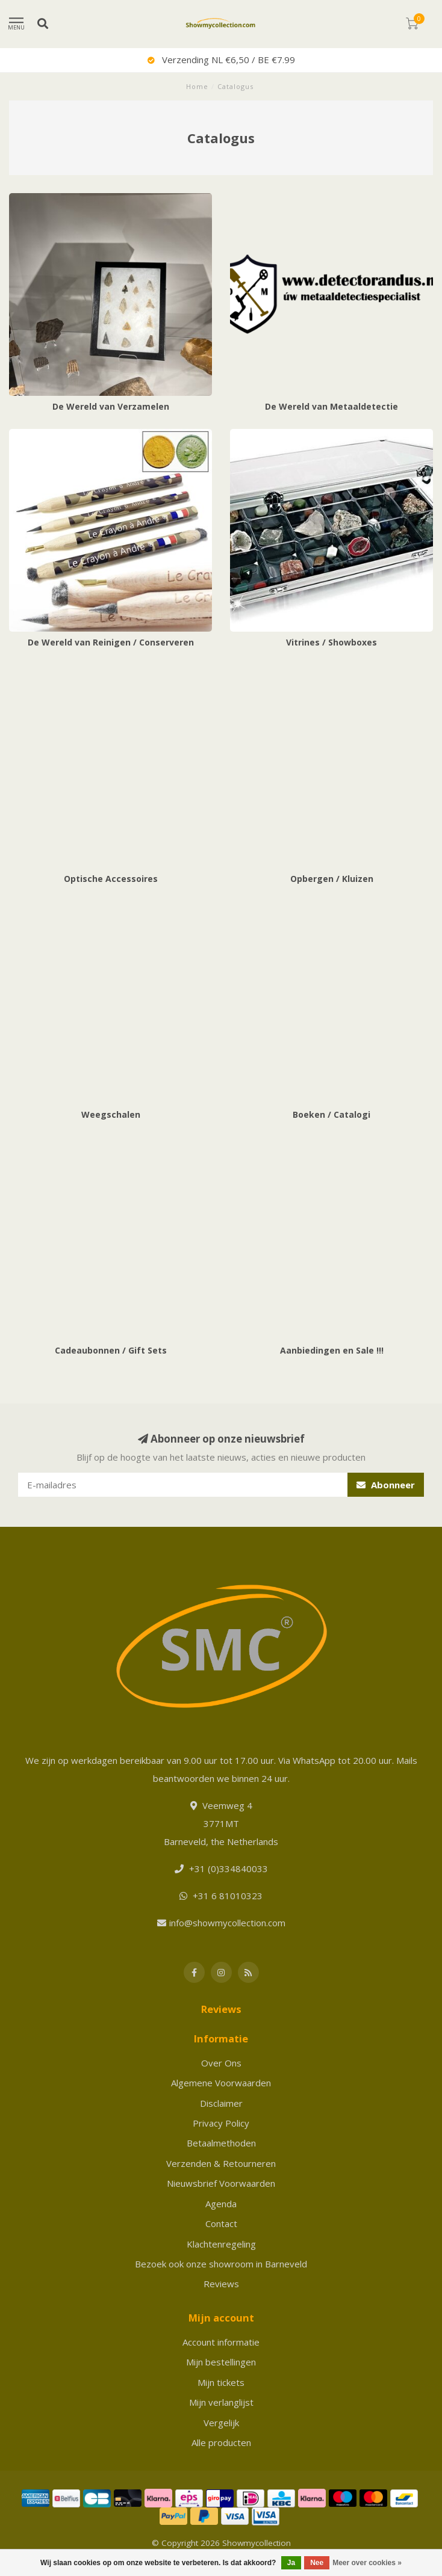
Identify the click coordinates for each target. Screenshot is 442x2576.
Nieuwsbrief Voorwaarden (221, 2183)
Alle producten (221, 2442)
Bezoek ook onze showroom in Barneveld (221, 2264)
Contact (221, 2223)
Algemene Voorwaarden (221, 2083)
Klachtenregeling (221, 2244)
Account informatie (221, 2342)
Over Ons (221, 2063)
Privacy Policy (221, 2123)
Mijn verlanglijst (221, 2402)
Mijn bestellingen (221, 2362)
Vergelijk (221, 2423)
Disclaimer (221, 2103)
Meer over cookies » (367, 2563)
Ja (291, 2563)
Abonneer (385, 1485)
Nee (316, 2563)
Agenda (221, 2204)
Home (197, 86)
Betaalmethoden (221, 2143)
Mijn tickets (221, 2382)
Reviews (221, 2284)
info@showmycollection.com (227, 1923)
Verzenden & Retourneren (221, 2163)
